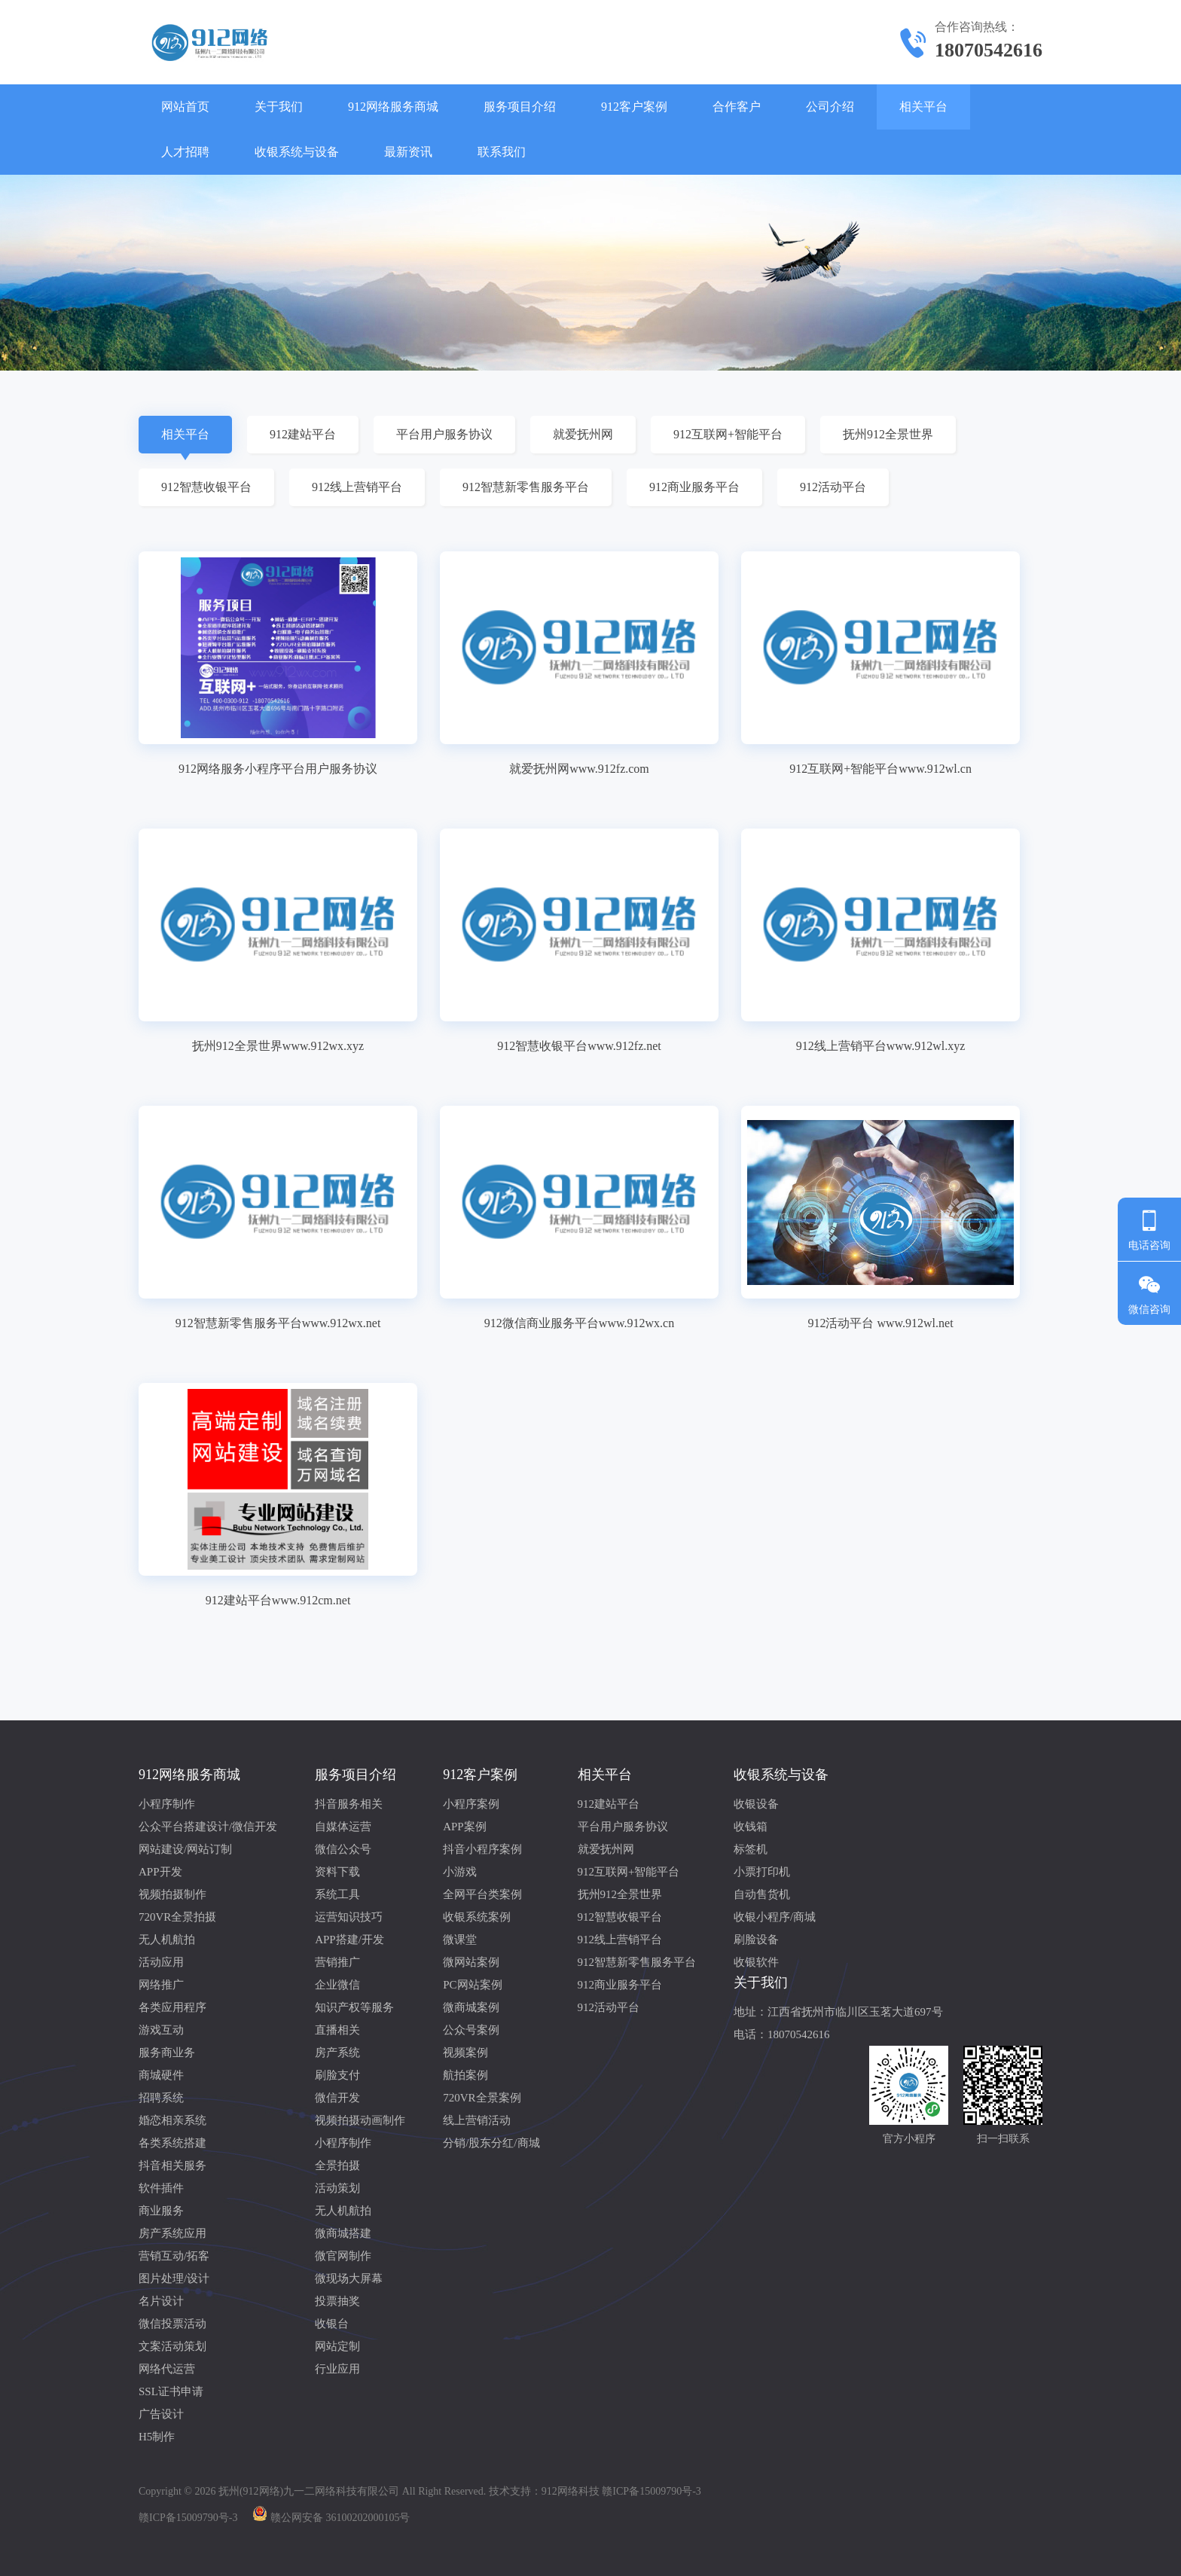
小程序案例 (471, 1804)
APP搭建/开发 (349, 1940)
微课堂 (460, 1940)
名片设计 (161, 2301)
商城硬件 (161, 2075)
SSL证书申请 (171, 2391)
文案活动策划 (172, 2346)
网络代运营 (167, 2369)
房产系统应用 (172, 2233)
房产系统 (337, 2052)
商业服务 (161, 2211)
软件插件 (161, 2188)
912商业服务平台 (694, 487)
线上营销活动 (477, 2120)
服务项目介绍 (520, 106)
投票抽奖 (337, 2301)
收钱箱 (750, 1827)
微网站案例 (471, 1962)
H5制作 (157, 2437)
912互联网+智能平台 (728, 434)
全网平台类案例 (482, 1894)
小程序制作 (167, 1804)
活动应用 (161, 1962)
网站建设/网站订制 (185, 1849)
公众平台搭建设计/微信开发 (208, 1827)
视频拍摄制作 (172, 1894)
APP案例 (465, 1827)
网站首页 (185, 106)
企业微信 (337, 1985)
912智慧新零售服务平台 (525, 487)
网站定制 (337, 2346)
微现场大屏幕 (349, 2278)
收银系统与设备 (297, 151)
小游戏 (460, 1872)
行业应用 (337, 2369)
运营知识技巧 (349, 1917)
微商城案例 (471, 2007)
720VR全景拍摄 (177, 1917)
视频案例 (465, 2052)
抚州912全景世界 (888, 434)
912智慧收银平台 (206, 487)
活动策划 (337, 2188)
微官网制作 (343, 2256)
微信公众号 (343, 1849)
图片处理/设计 (174, 2278)
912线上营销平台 (357, 487)
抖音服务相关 (349, 1804)
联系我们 (502, 151)
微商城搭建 (343, 2233)
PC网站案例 (472, 1985)
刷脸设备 (756, 1940)
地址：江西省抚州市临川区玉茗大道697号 (838, 2012)
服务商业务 (167, 2052)
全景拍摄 (337, 2165)
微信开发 (337, 2098)
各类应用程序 (172, 2007)
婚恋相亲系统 (172, 2120)
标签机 (750, 1849)
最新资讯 (408, 151)
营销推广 (337, 1962)
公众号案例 (471, 2030)
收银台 (332, 2324)
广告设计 (161, 2414)
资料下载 (337, 1872)
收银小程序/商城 (775, 1917)
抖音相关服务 (172, 2165)
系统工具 (337, 1894)
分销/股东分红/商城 (491, 2143)
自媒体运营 (343, 1827)
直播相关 (337, 2030)
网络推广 (161, 1985)
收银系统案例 (477, 1917)
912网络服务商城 (393, 106)
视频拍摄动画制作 (360, 2120)
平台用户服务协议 (444, 434)
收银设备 (756, 1804)
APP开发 (160, 1872)
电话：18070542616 (782, 2034)
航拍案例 (465, 2075)
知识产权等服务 (354, 2007)
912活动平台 (833, 487)
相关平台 (923, 106)
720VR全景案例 (481, 2098)
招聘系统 (161, 2098)
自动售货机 (762, 1894)
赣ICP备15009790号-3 (188, 2517)
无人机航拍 (167, 1940)
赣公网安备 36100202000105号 (340, 2517)
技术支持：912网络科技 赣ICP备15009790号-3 (595, 2491)
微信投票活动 (172, 2324)
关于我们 (279, 106)
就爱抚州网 (583, 434)
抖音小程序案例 (482, 1849)
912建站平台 (303, 434)
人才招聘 (185, 151)
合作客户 (737, 106)
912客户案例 (634, 106)
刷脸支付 (337, 2075)
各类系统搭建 (172, 2143)
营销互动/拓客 (174, 2256)
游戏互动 (161, 2030)
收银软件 (756, 1962)
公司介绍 (830, 106)
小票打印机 (762, 1872)
